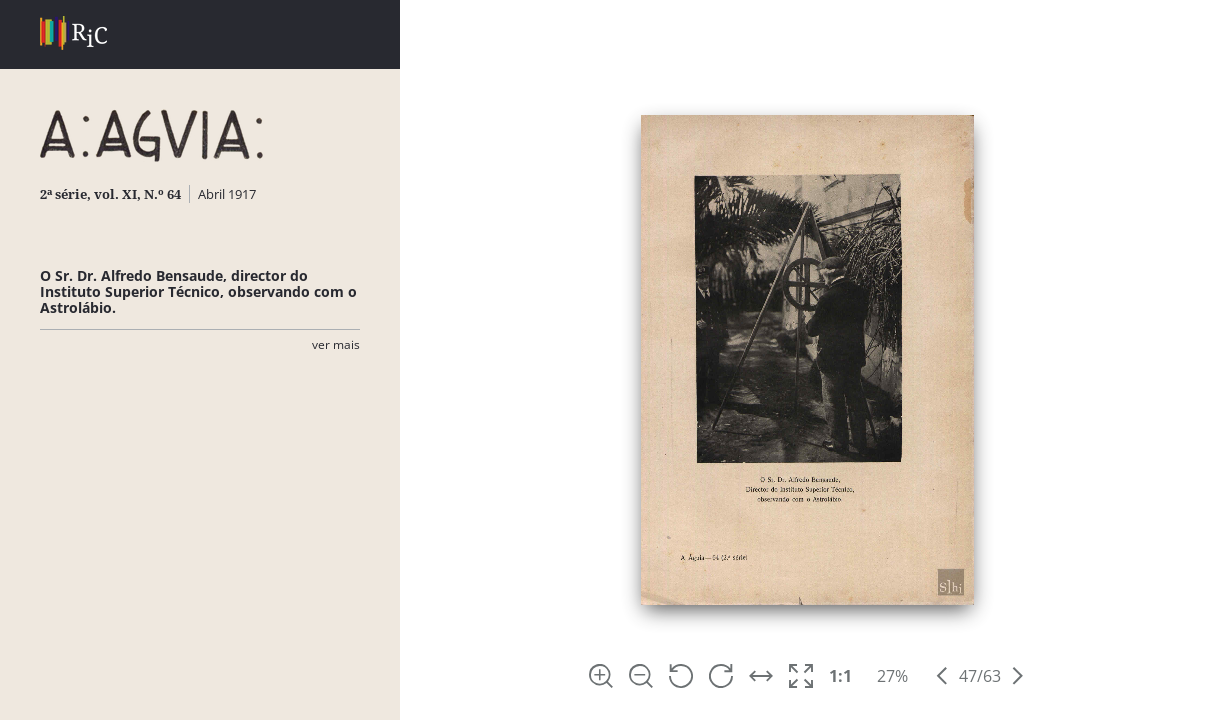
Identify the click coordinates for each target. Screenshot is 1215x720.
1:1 (840, 676)
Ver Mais (336, 344)
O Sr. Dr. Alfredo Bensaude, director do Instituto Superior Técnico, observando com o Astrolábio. (198, 291)
